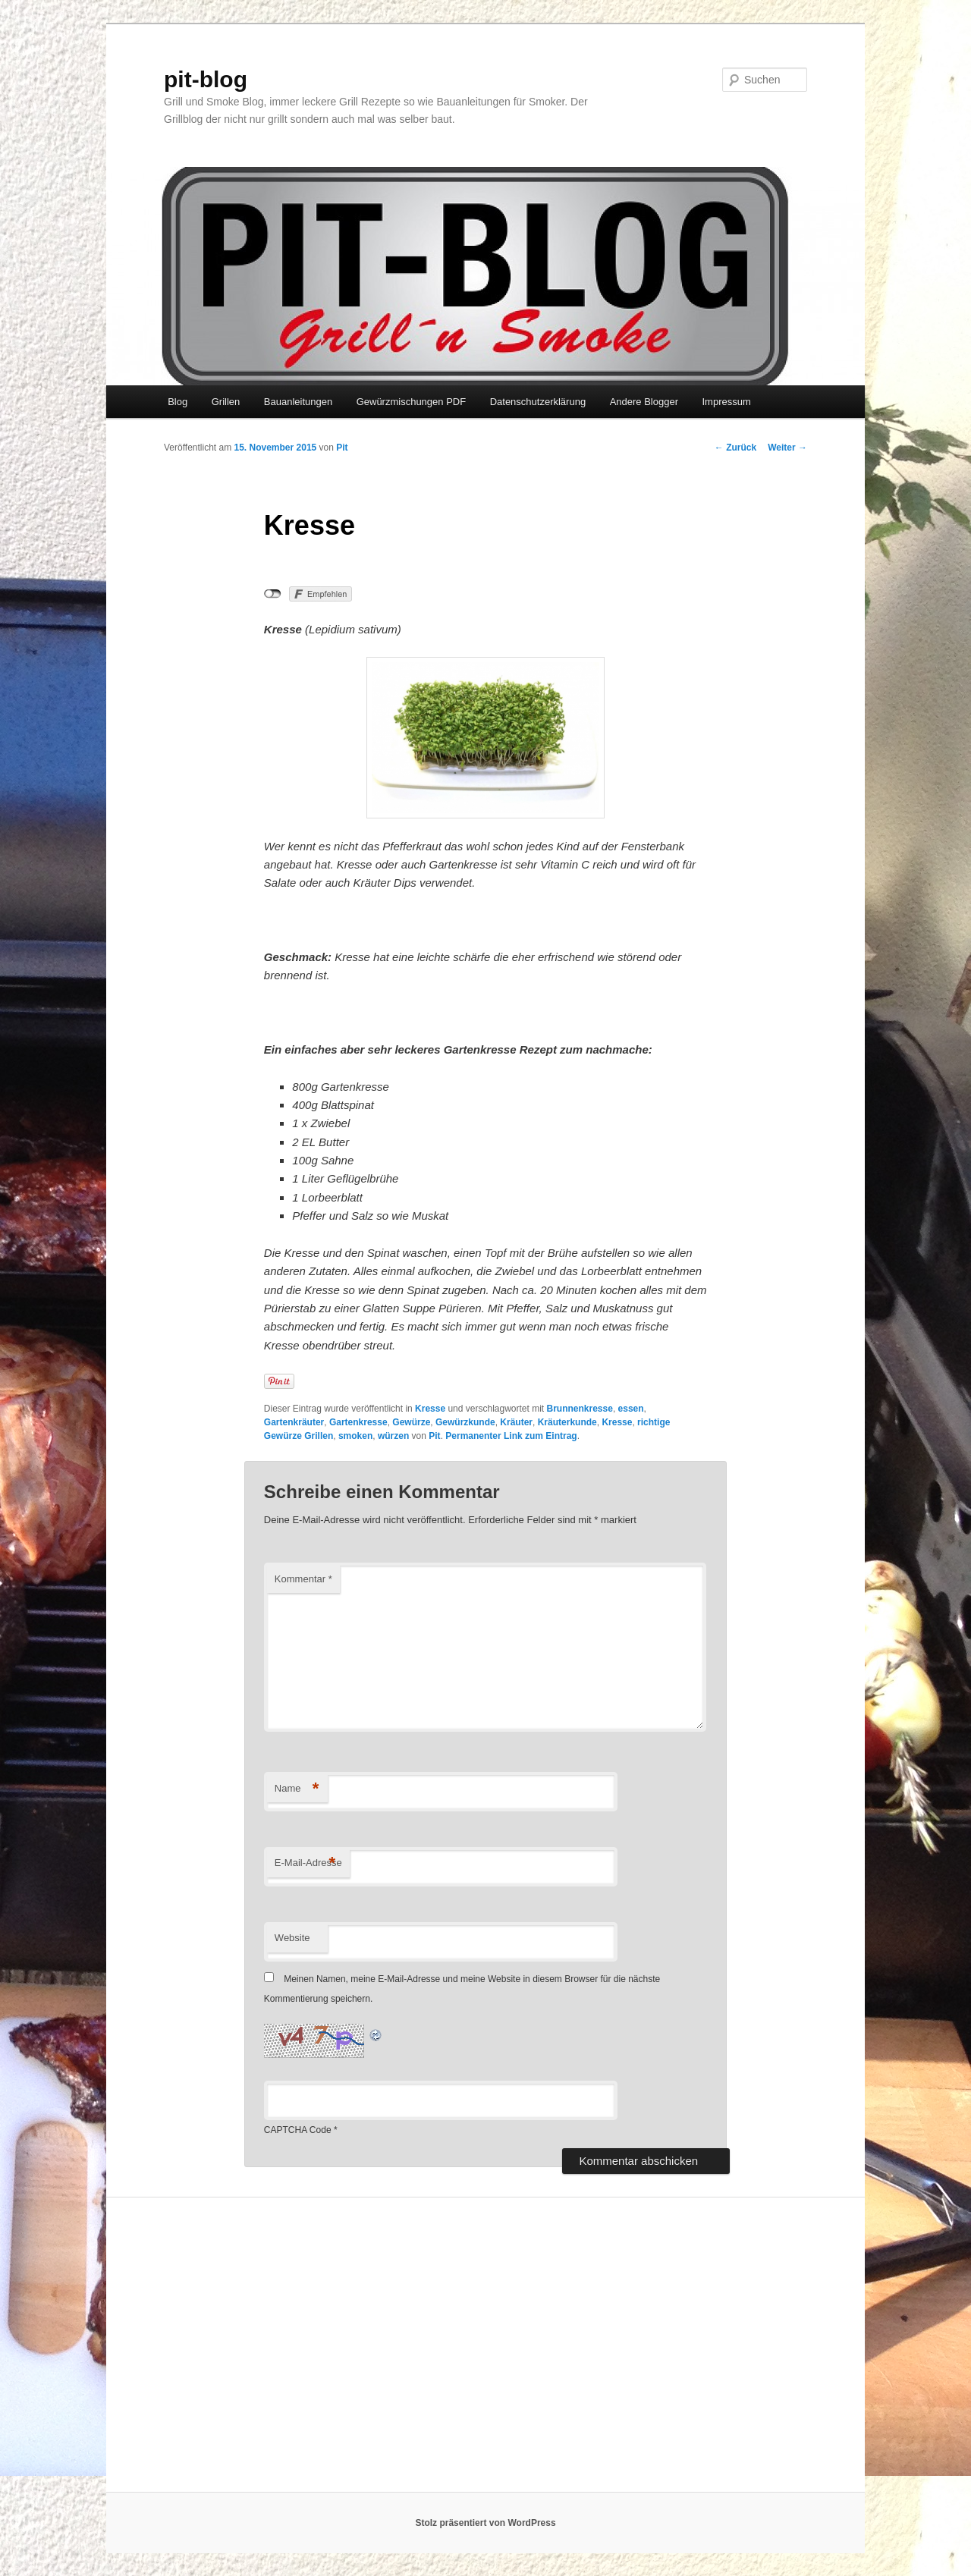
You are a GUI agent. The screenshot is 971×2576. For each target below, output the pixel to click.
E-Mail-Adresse (308, 1863)
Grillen (226, 401)
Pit (341, 447)
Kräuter (516, 1422)
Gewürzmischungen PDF (412, 401)
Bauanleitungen (298, 401)
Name (297, 1789)
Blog (177, 401)
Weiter (787, 447)
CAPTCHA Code (298, 2130)
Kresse (430, 1408)
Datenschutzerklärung (538, 401)
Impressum (726, 401)
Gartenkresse (358, 1422)
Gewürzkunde (465, 1422)
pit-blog (205, 79)
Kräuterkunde (567, 1422)
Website (292, 1937)
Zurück (735, 447)
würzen (393, 1436)
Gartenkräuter (294, 1422)
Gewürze (411, 1422)
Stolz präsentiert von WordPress (485, 2523)
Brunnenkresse (580, 1408)
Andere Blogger (644, 401)
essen (631, 1408)
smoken (355, 1436)
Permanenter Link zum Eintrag (511, 1436)
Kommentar (303, 1579)
